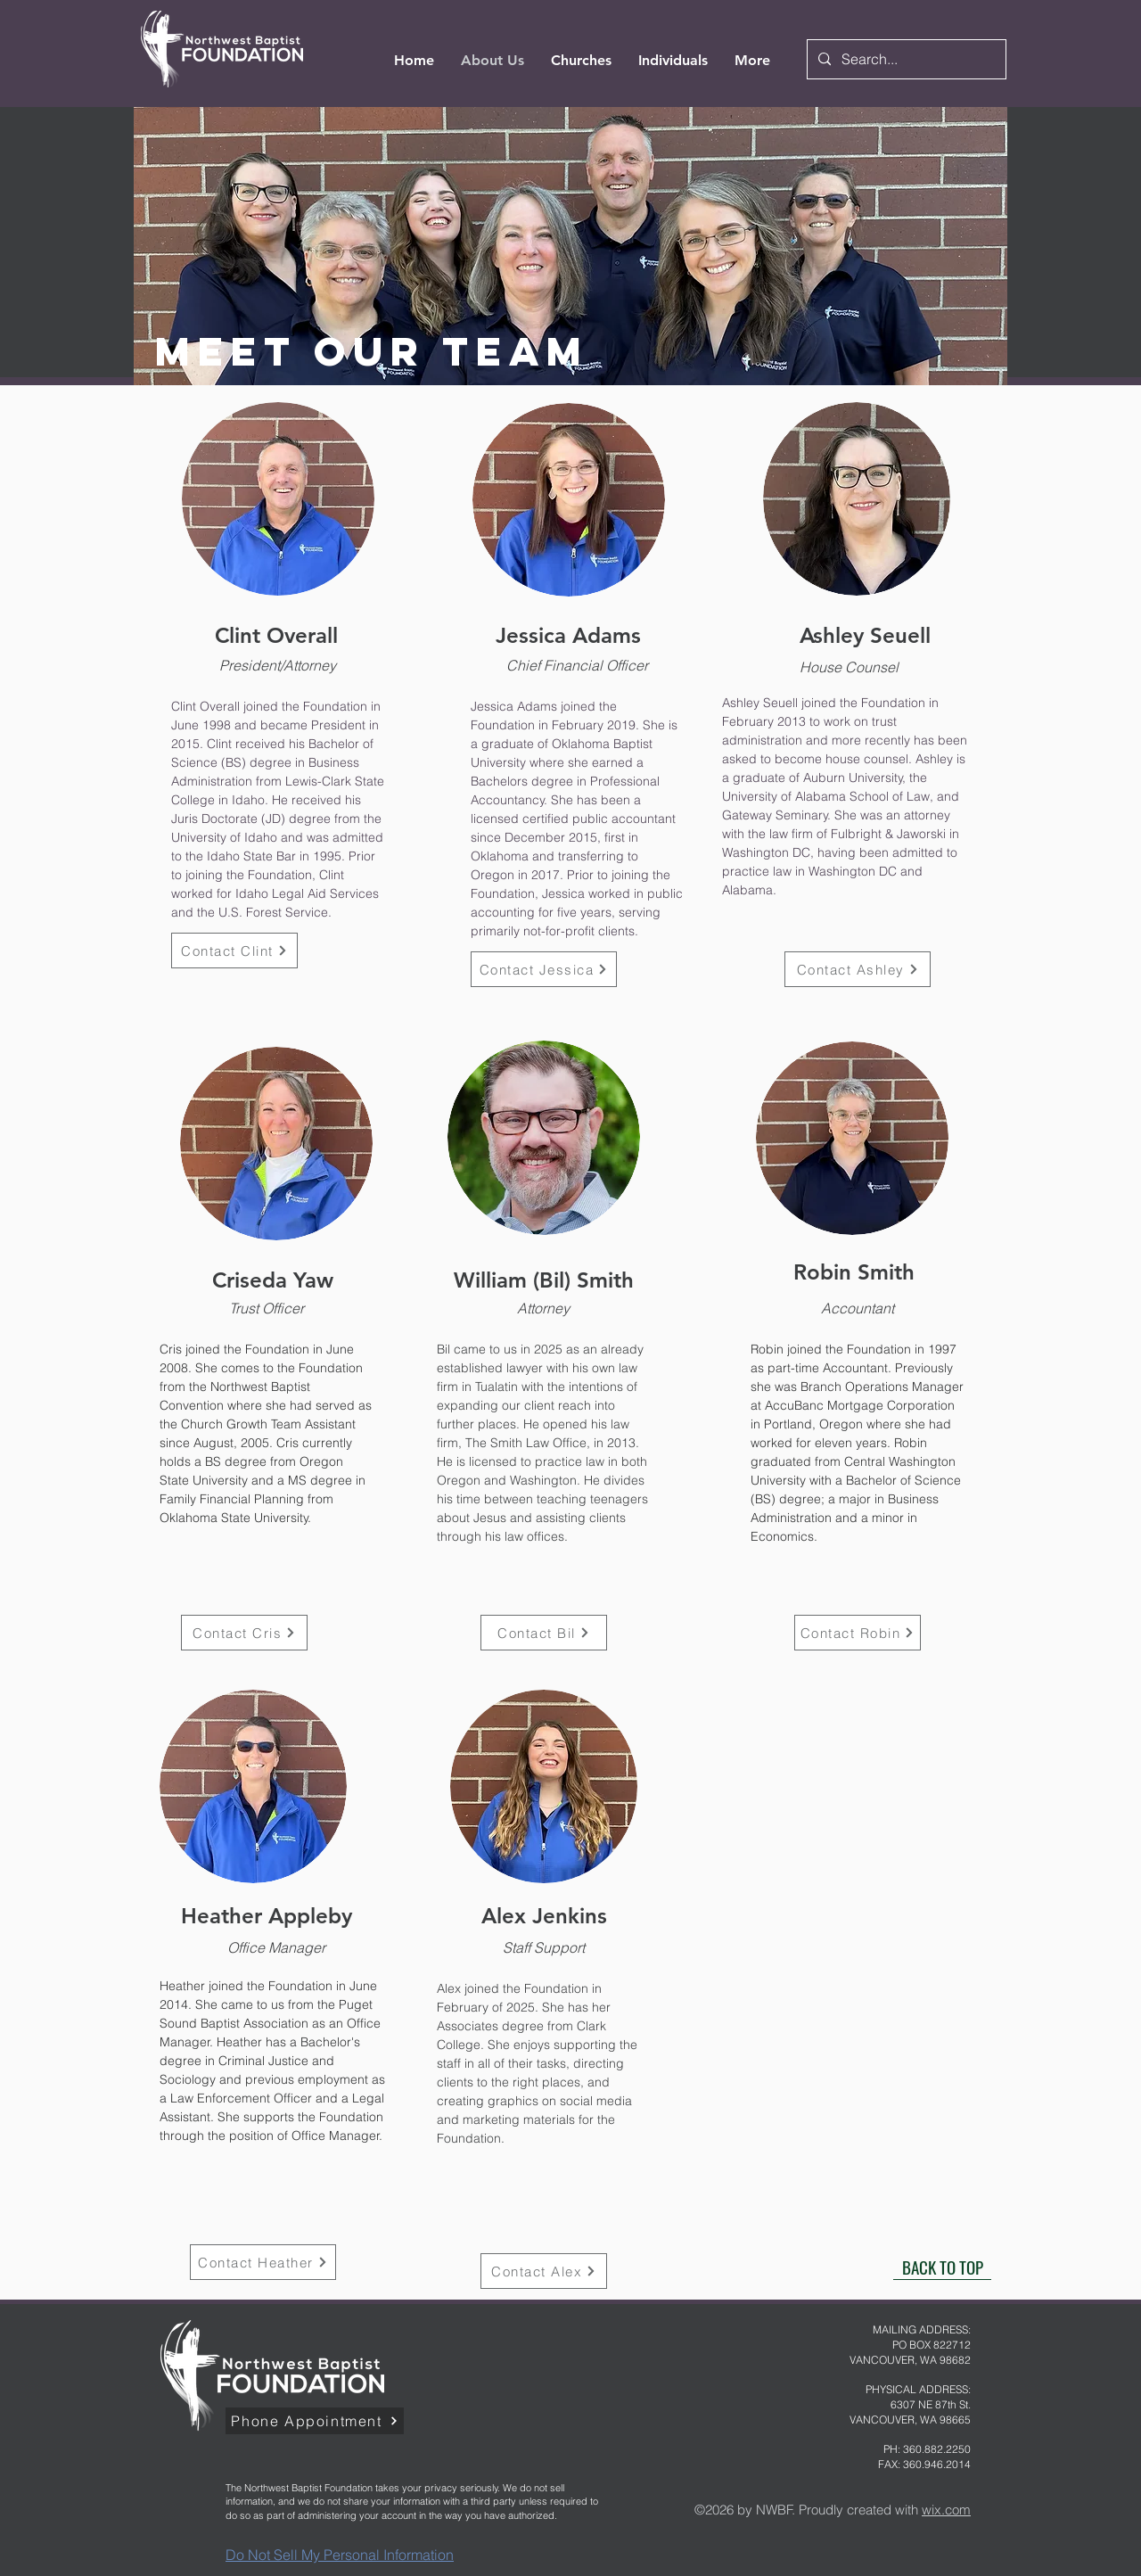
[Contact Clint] (234, 950)
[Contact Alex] (543, 2271)
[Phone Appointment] (315, 2420)
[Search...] (904, 59)
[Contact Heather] (263, 2262)
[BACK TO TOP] (942, 2266)
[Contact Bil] (543, 1632)
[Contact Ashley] (857, 969)
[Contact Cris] (244, 1632)
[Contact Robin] (857, 1632)
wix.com (946, 2509)
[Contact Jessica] (544, 969)
